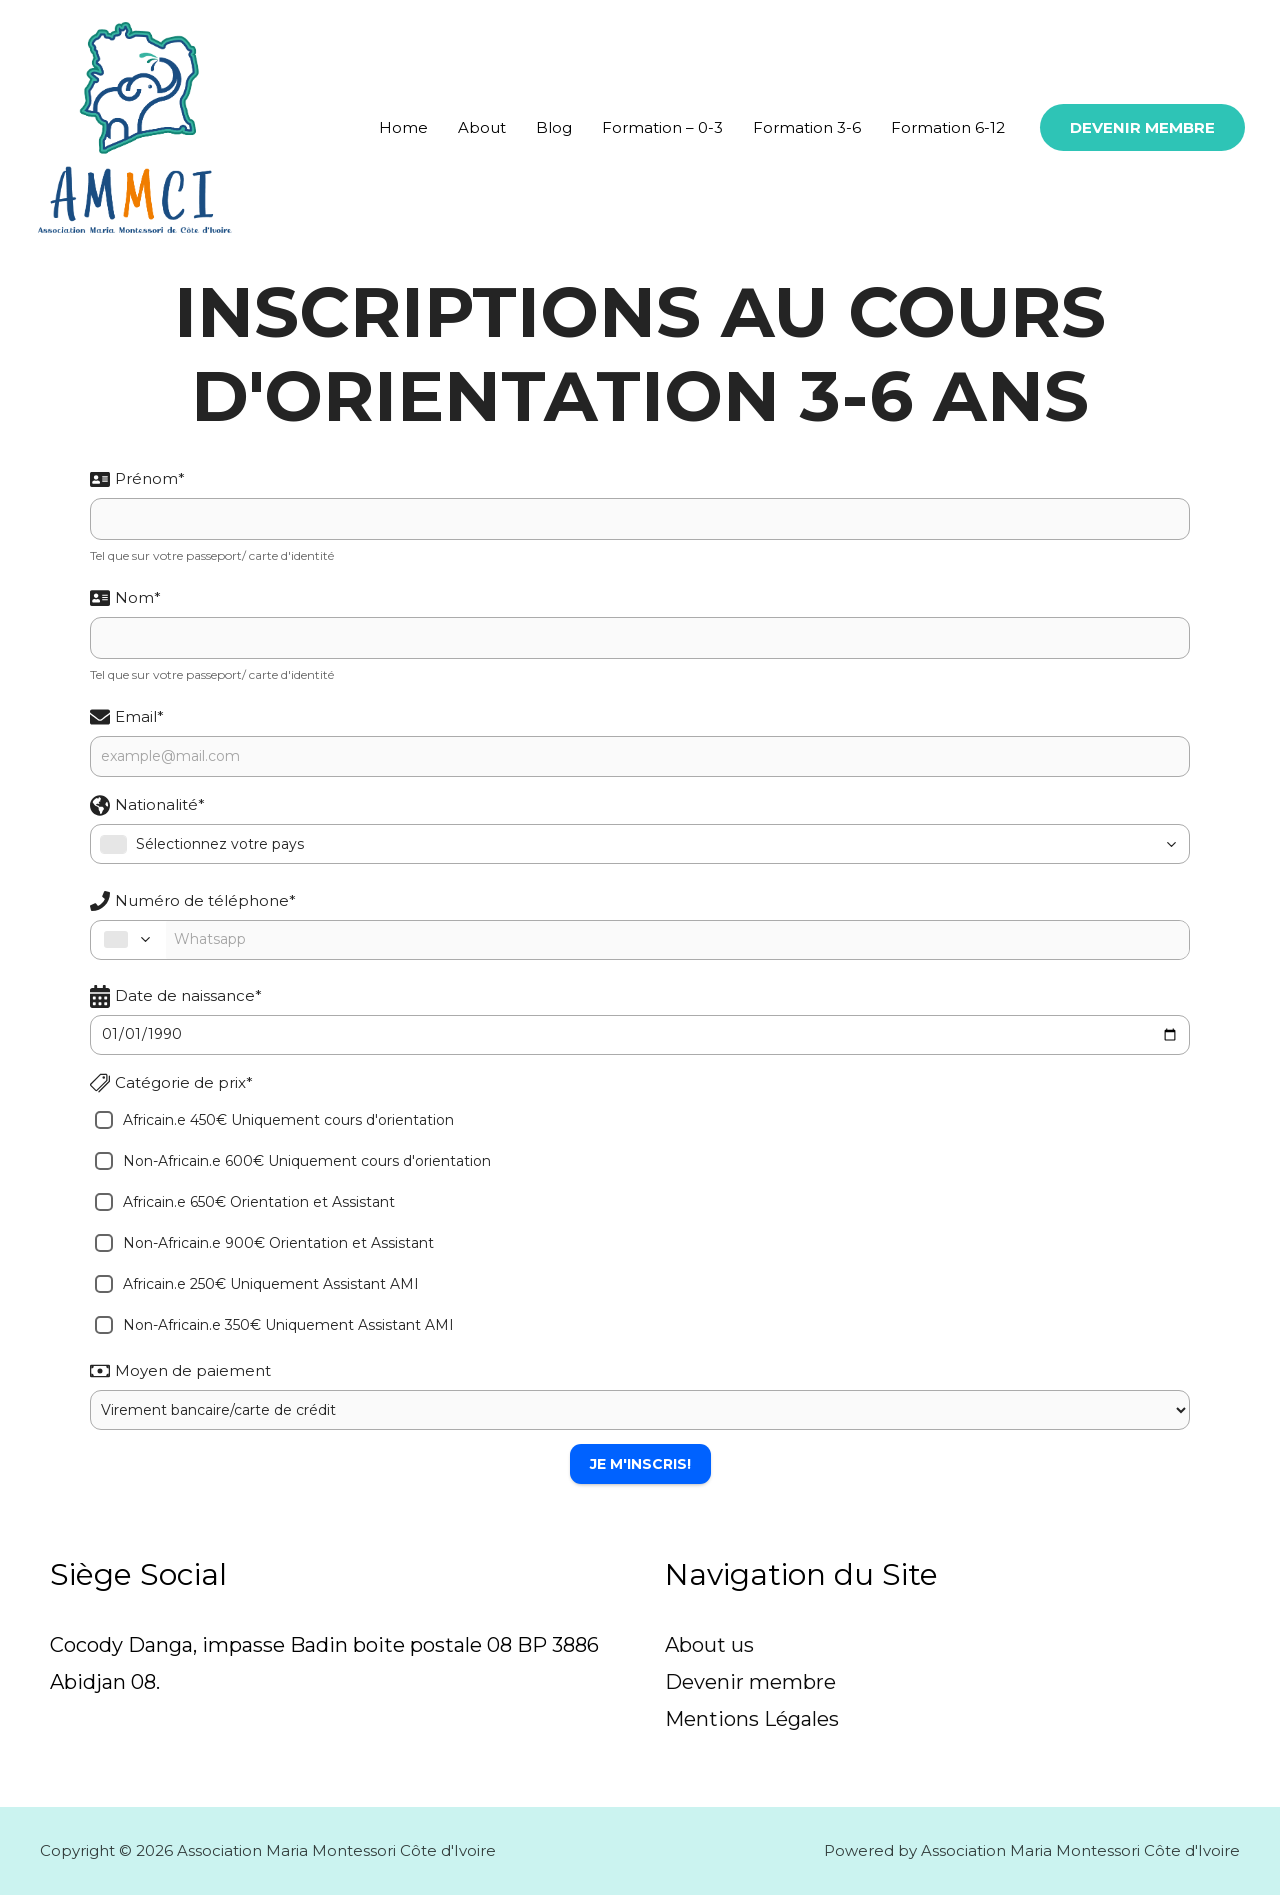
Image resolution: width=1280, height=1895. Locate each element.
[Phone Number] (677, 940)
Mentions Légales (752, 1720)
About (482, 127)
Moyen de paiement (180, 1371)
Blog (554, 127)
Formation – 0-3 (662, 127)
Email (127, 717)
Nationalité (147, 805)
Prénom (137, 478)
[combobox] (640, 844)
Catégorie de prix (171, 1083)
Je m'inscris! (640, 1464)
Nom (125, 597)
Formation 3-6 (807, 127)
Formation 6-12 (948, 127)
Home (403, 127)
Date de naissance (176, 996)
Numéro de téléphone (193, 901)
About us (709, 1645)
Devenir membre (750, 1682)
